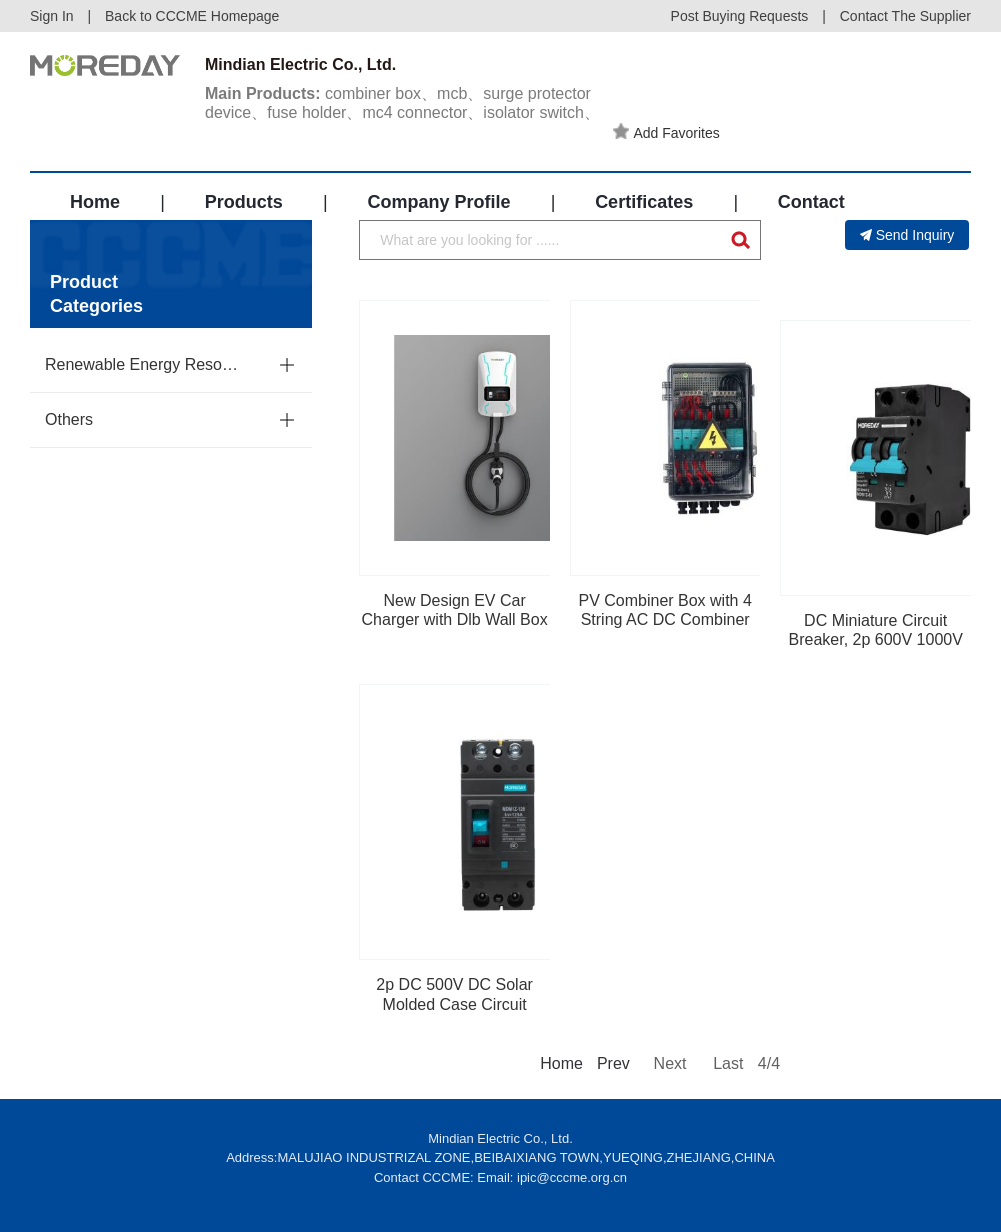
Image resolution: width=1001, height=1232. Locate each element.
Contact (811, 202)
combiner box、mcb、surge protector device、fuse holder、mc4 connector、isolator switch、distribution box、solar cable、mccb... (402, 112)
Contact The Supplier (905, 16)
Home (95, 202)
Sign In (52, 16)
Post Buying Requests (740, 16)
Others (69, 419)
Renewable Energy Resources (146, 364)
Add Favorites (666, 132)
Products (244, 202)
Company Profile (438, 202)
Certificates (644, 202)
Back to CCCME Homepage (192, 16)
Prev (612, 1063)
